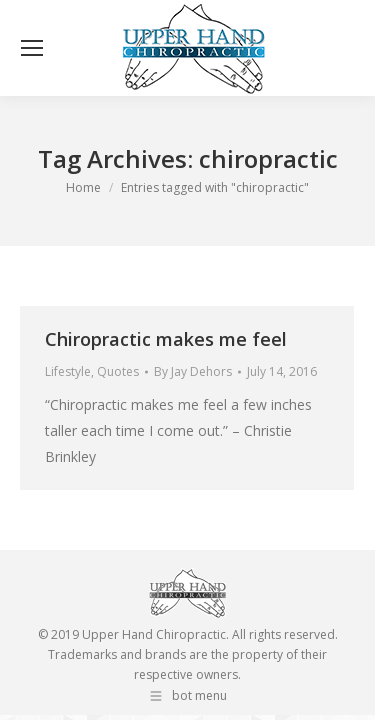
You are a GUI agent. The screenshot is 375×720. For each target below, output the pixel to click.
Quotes (118, 371)
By (193, 371)
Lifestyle (68, 371)
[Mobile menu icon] (32, 48)
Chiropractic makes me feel (166, 339)
